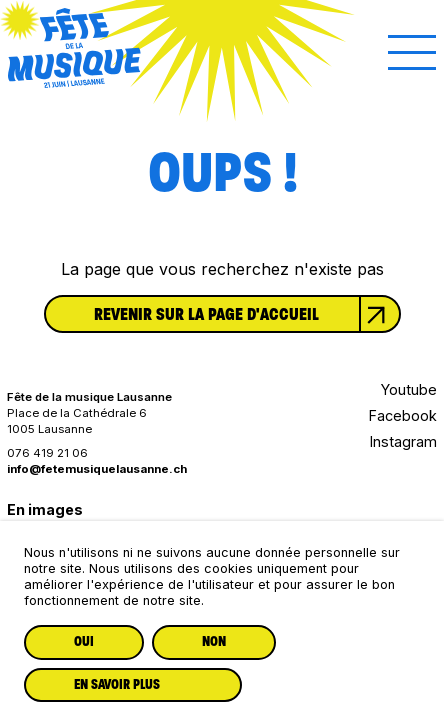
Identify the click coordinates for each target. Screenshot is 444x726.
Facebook (403, 415)
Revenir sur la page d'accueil (246, 314)
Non (214, 641)
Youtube (409, 389)
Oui (84, 641)
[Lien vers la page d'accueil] (74, 81)
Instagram (403, 441)
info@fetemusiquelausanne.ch (97, 469)
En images (45, 509)
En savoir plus (117, 684)
